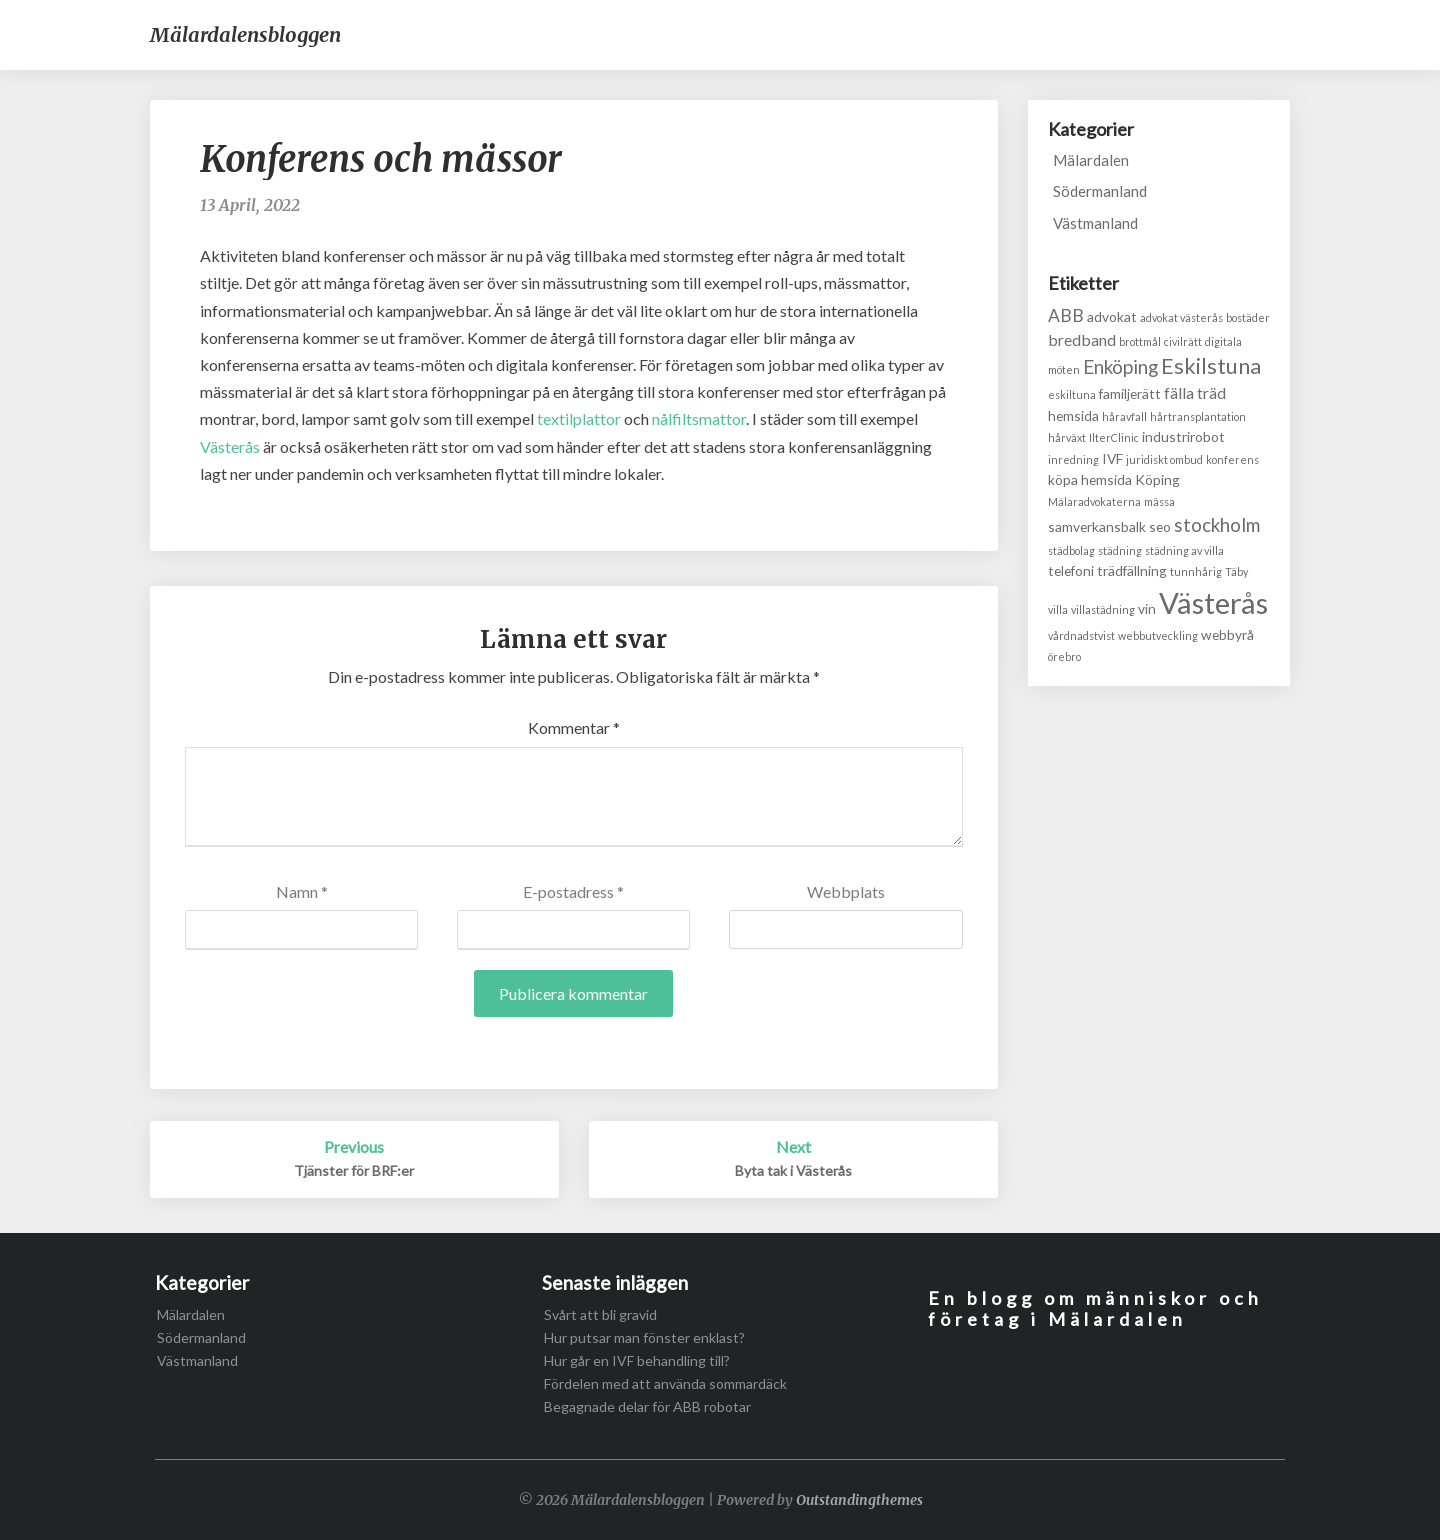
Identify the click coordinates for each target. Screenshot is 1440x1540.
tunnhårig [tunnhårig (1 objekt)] (1196, 571)
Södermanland (1100, 191)
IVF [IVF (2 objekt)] (1112, 458)
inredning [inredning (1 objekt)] (1073, 459)
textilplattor (579, 418)
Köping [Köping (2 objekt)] (1157, 479)
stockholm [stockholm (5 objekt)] (1217, 524)
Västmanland (1095, 223)
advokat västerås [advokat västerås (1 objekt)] (1181, 317)
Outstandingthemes (859, 1500)
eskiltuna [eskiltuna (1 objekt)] (1072, 394)
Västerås (230, 446)
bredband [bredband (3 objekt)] (1082, 339)
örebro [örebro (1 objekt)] (1064, 656)
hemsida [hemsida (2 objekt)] (1073, 415)
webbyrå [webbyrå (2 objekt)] (1227, 634)
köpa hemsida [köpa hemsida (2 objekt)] (1090, 479)
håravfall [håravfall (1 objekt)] (1124, 416)
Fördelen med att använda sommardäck (665, 1383)
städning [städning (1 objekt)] (1120, 550)
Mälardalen (1091, 160)
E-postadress (573, 891)
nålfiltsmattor (699, 418)
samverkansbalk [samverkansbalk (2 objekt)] (1097, 526)
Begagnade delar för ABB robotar (647, 1406)
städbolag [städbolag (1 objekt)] (1071, 550)
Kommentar (574, 727)
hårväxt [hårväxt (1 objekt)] (1067, 437)
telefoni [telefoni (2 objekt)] (1071, 570)
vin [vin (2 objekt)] (1147, 608)
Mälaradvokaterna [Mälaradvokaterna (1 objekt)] (1094, 501)
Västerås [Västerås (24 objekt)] (1213, 602)
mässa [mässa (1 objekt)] (1159, 501)
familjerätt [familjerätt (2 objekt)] (1130, 393)
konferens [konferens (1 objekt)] (1232, 459)
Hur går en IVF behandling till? (637, 1360)
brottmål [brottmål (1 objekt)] (1140, 341)
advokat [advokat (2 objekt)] (1112, 316)
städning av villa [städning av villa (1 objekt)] (1184, 550)
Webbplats (846, 891)
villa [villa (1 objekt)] (1058, 609)
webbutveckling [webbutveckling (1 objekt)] (1158, 635)
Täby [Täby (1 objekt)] (1236, 571)
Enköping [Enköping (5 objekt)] (1120, 366)
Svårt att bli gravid (600, 1314)
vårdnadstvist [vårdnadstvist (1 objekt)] (1081, 635)
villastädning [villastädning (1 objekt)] (1103, 609)
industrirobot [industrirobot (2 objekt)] (1183, 436)
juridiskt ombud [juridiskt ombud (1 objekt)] (1164, 459)
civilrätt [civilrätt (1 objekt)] (1183, 341)
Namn (302, 891)
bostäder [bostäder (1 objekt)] (1248, 317)
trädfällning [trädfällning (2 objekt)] (1132, 570)
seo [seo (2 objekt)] (1160, 526)
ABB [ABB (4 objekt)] (1066, 315)
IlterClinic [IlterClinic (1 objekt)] (1114, 437)
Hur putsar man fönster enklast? (644, 1337)
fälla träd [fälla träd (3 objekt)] (1195, 392)
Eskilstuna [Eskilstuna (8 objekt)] (1211, 366)
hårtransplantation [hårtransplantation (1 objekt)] (1198, 416)
